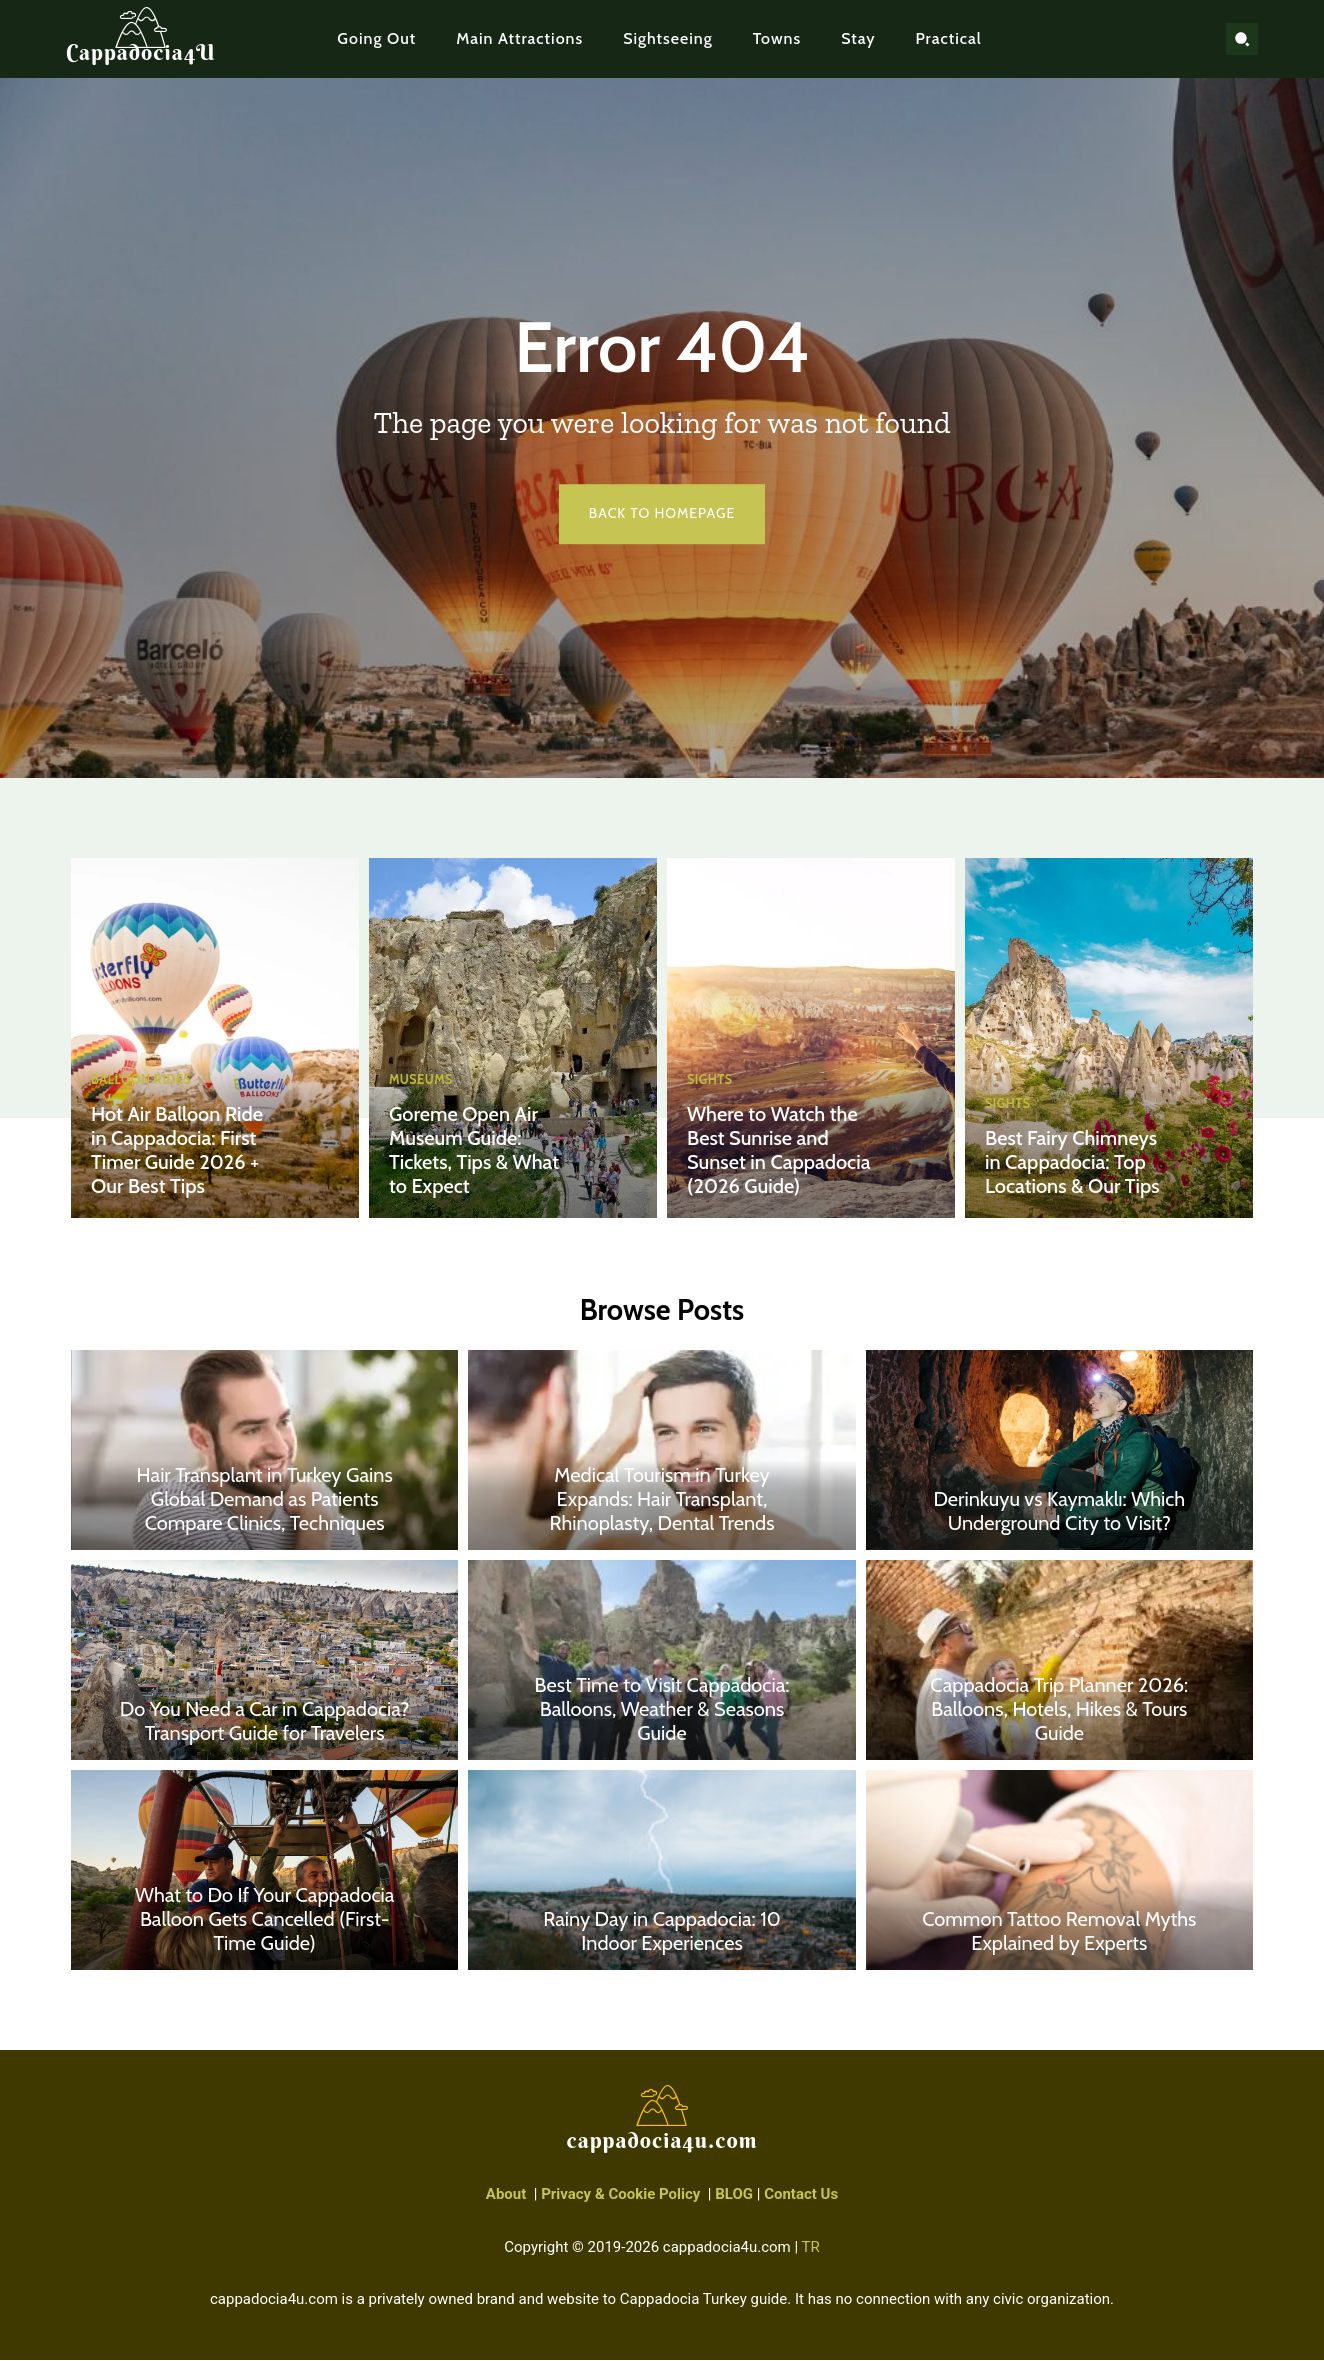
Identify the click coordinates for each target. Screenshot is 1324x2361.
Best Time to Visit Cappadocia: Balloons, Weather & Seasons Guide (662, 1711)
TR (811, 2248)
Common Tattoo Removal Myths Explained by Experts (1059, 1933)
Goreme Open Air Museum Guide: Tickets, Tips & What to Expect (474, 1150)
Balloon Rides (143, 1080)
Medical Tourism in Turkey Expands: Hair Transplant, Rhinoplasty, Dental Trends (662, 1501)
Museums (422, 1080)
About (506, 2196)
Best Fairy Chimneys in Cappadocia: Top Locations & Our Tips (1072, 1162)
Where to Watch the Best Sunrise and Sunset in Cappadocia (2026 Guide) (778, 1150)
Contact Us (801, 2196)
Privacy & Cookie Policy (620, 2196)
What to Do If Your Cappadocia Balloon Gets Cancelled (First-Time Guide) (264, 1921)
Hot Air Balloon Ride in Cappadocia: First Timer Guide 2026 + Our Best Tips (177, 1150)
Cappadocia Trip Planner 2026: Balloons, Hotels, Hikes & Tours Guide (1059, 1711)
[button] (1242, 39)
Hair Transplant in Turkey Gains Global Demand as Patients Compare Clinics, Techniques (265, 1501)
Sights (710, 1080)
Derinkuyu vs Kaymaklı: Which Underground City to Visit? (1059, 1513)
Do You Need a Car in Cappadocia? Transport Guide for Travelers (265, 1723)
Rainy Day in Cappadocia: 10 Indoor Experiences (661, 1933)
